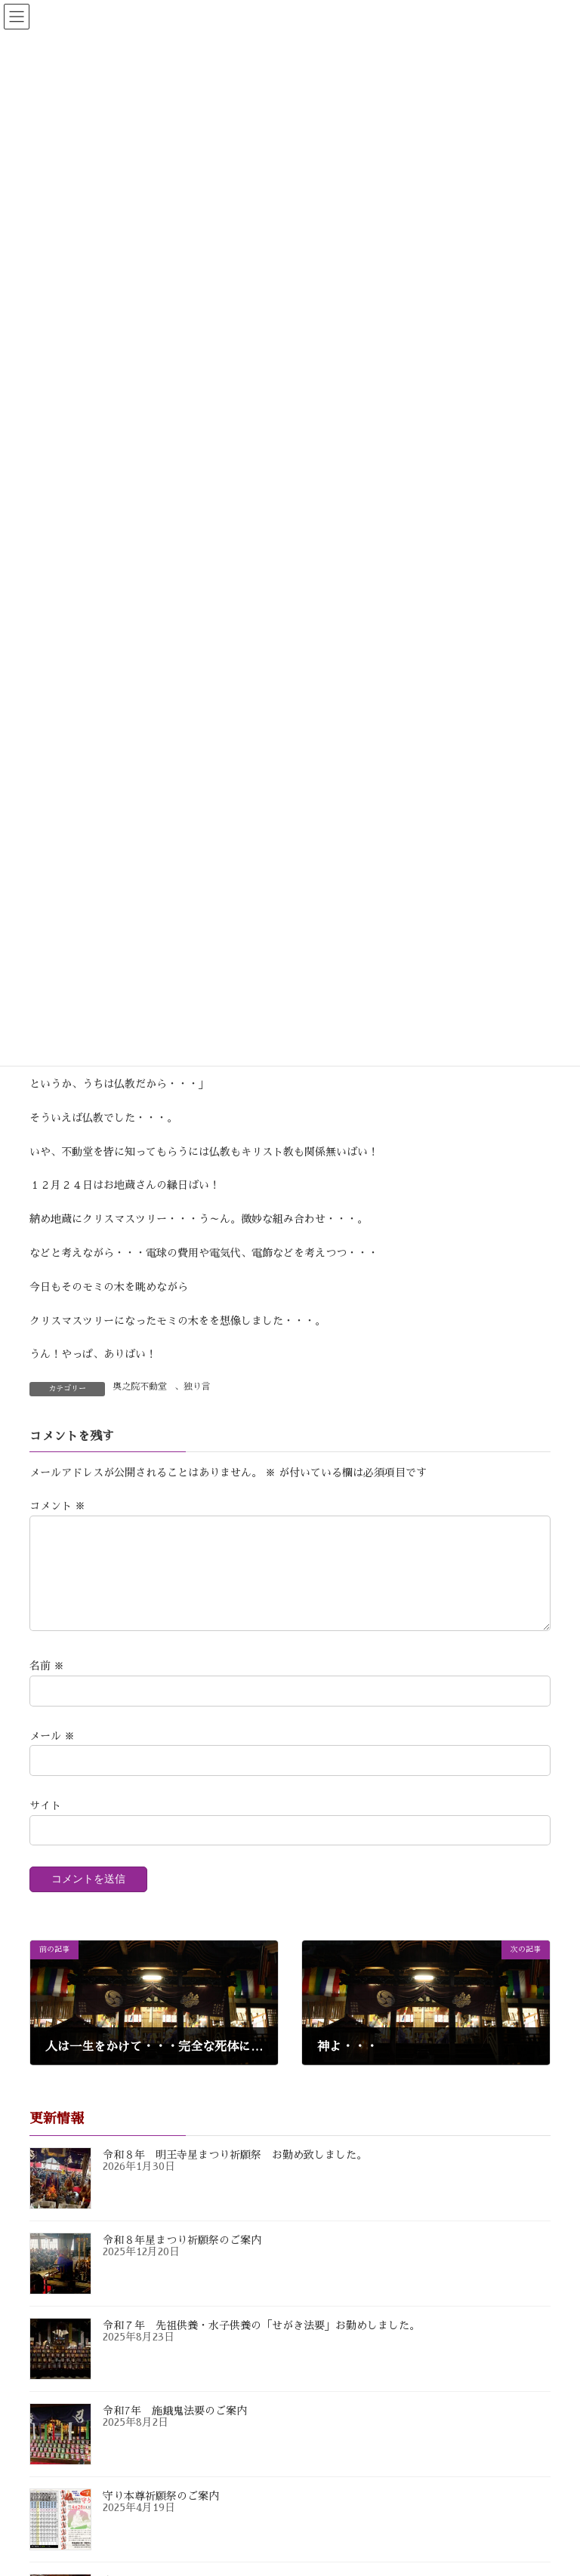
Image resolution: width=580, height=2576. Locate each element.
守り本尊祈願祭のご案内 (161, 2514)
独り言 (197, 1386)
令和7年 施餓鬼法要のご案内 (175, 2429)
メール (52, 1754)
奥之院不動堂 (140, 1386)
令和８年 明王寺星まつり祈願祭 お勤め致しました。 (235, 2173)
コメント (57, 1506)
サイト (45, 1823)
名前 (46, 1684)
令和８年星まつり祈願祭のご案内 (182, 2258)
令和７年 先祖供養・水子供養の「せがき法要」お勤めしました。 (261, 2343)
